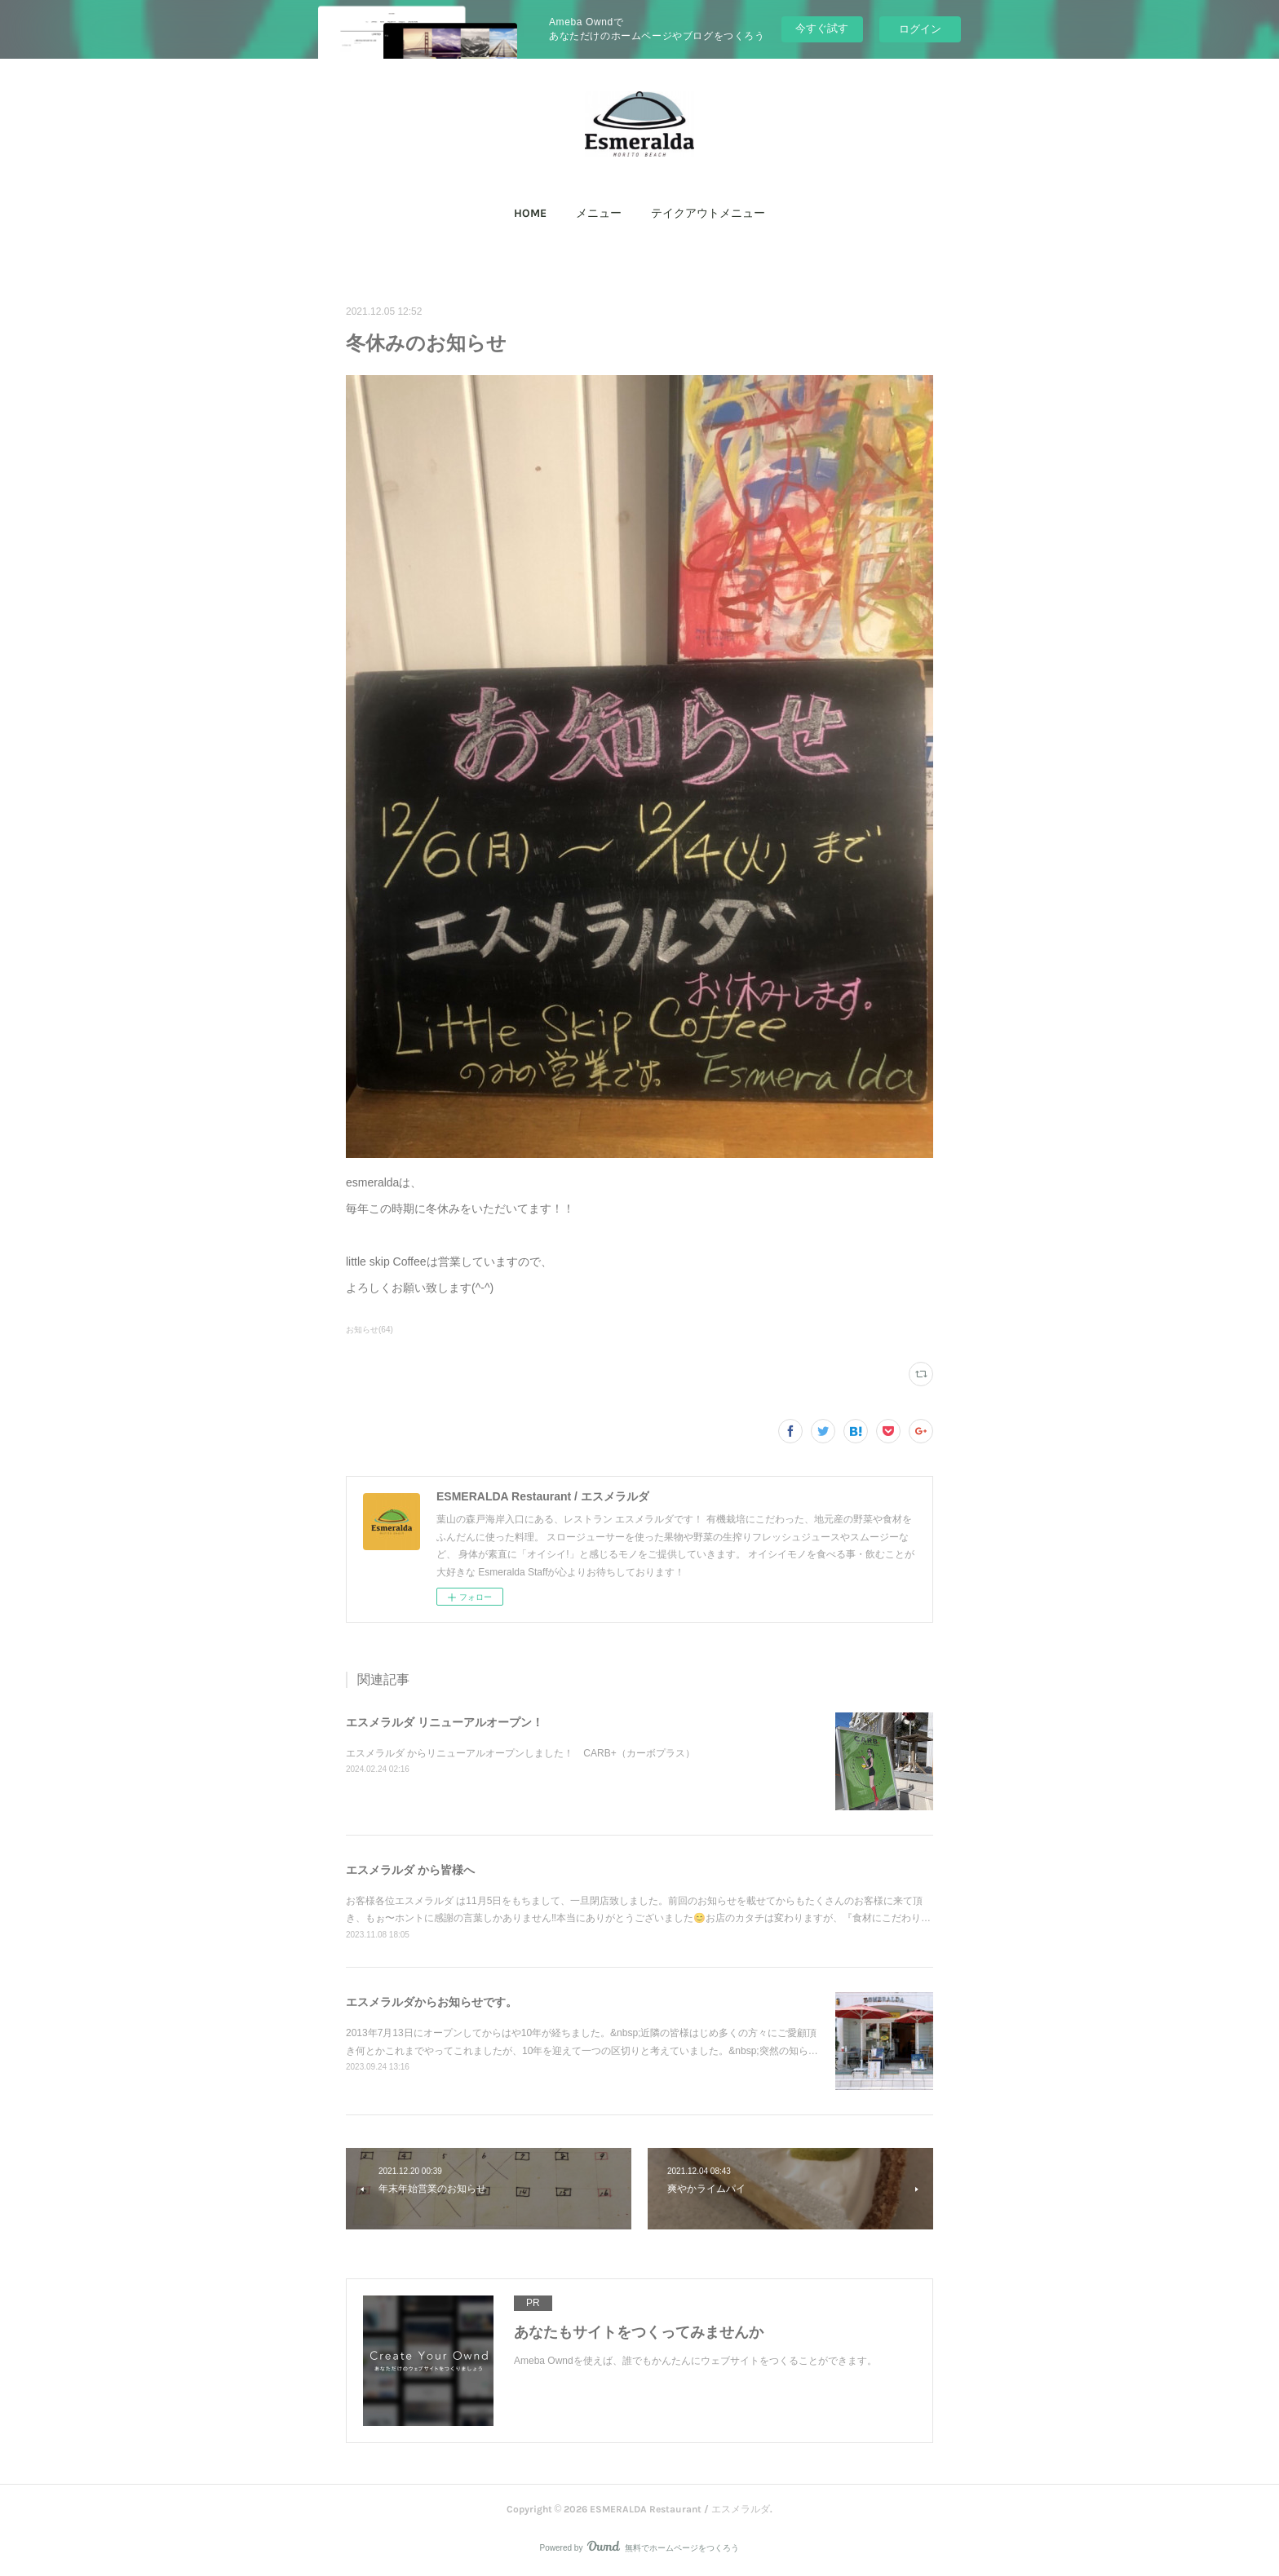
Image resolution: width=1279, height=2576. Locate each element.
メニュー (599, 213)
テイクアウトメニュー (708, 213)
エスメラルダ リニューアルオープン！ (444, 1722)
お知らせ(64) (369, 1329)
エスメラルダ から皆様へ (410, 1869)
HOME (530, 213)
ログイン (920, 29)
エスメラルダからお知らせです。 (431, 2001)
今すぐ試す (821, 28)
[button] (530, 213)
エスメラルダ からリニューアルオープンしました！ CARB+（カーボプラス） (520, 1753)
